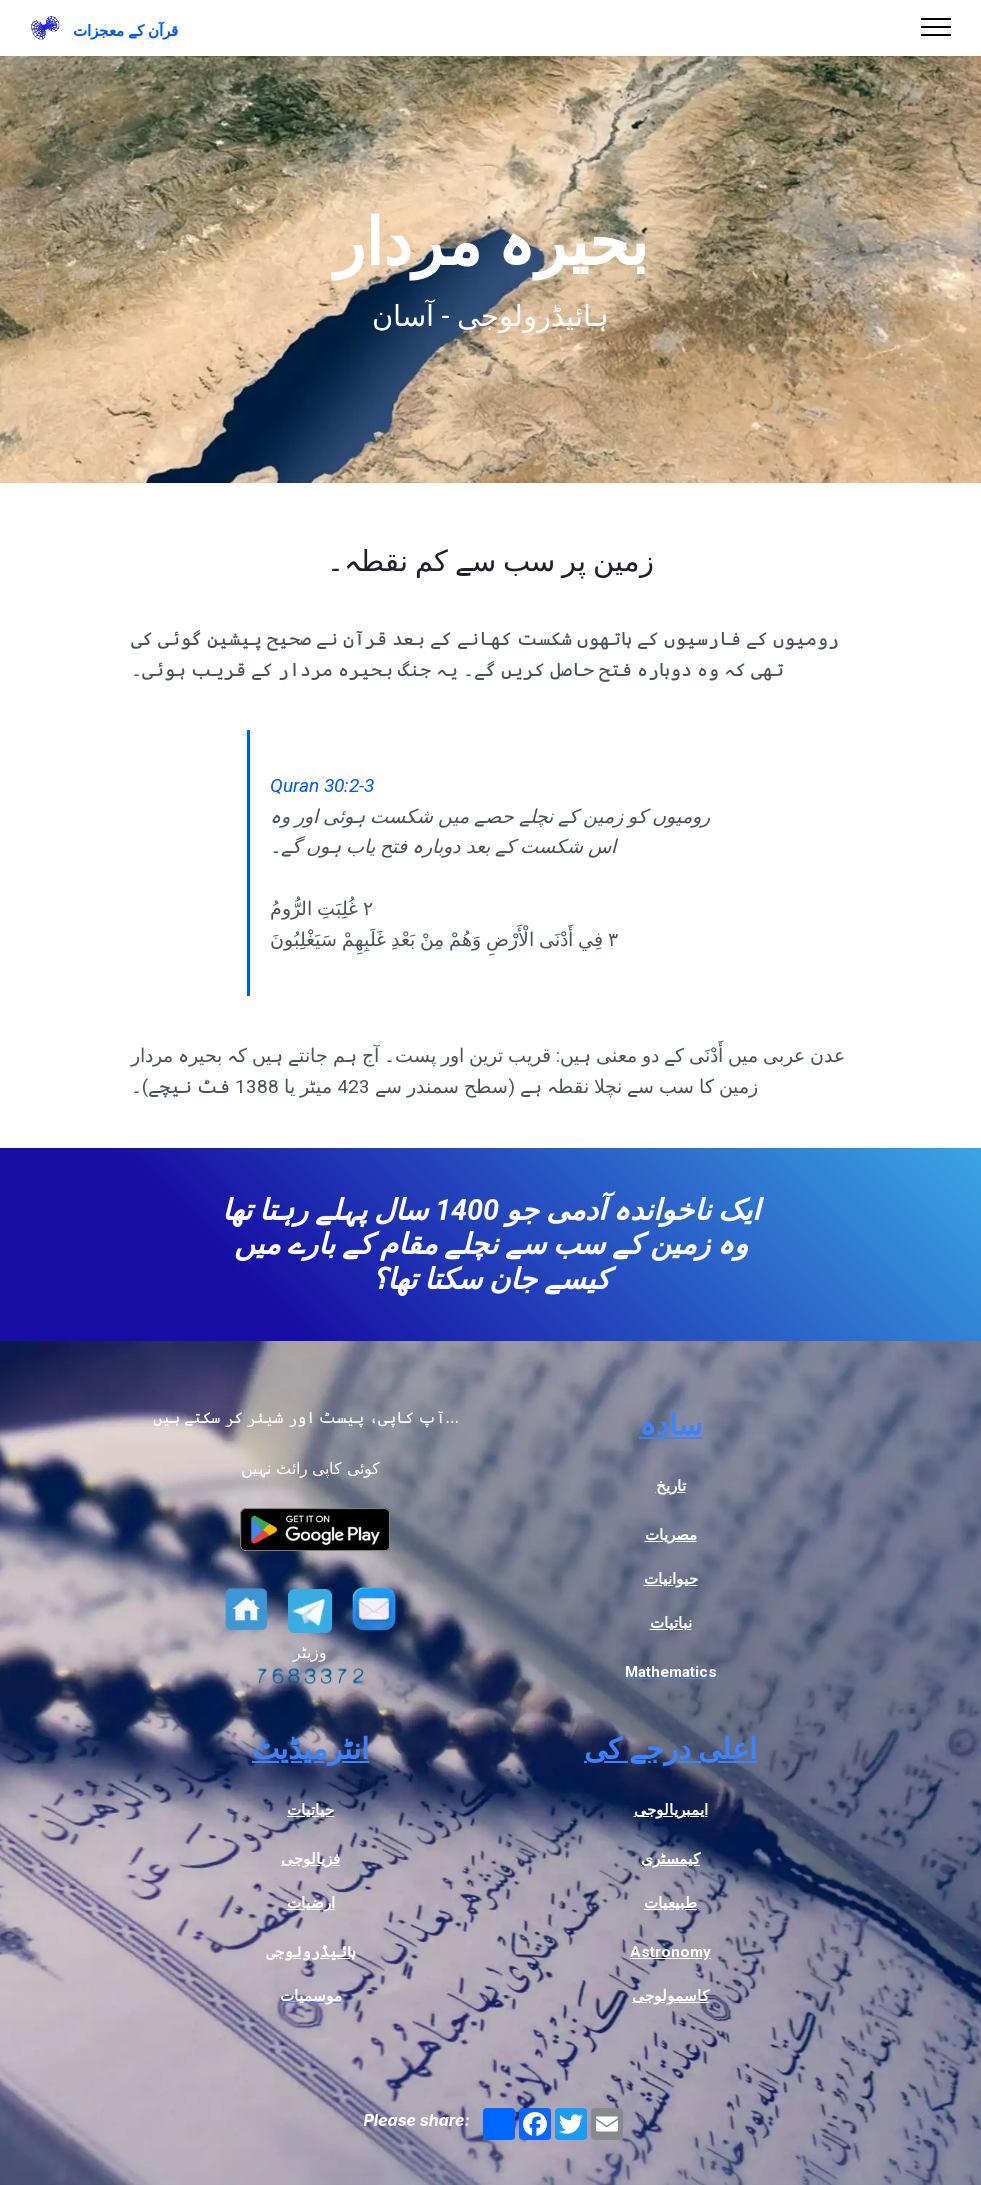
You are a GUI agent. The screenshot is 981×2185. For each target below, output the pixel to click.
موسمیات (311, 1996)
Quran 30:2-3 (322, 785)
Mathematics (671, 1672)
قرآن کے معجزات (125, 31)
